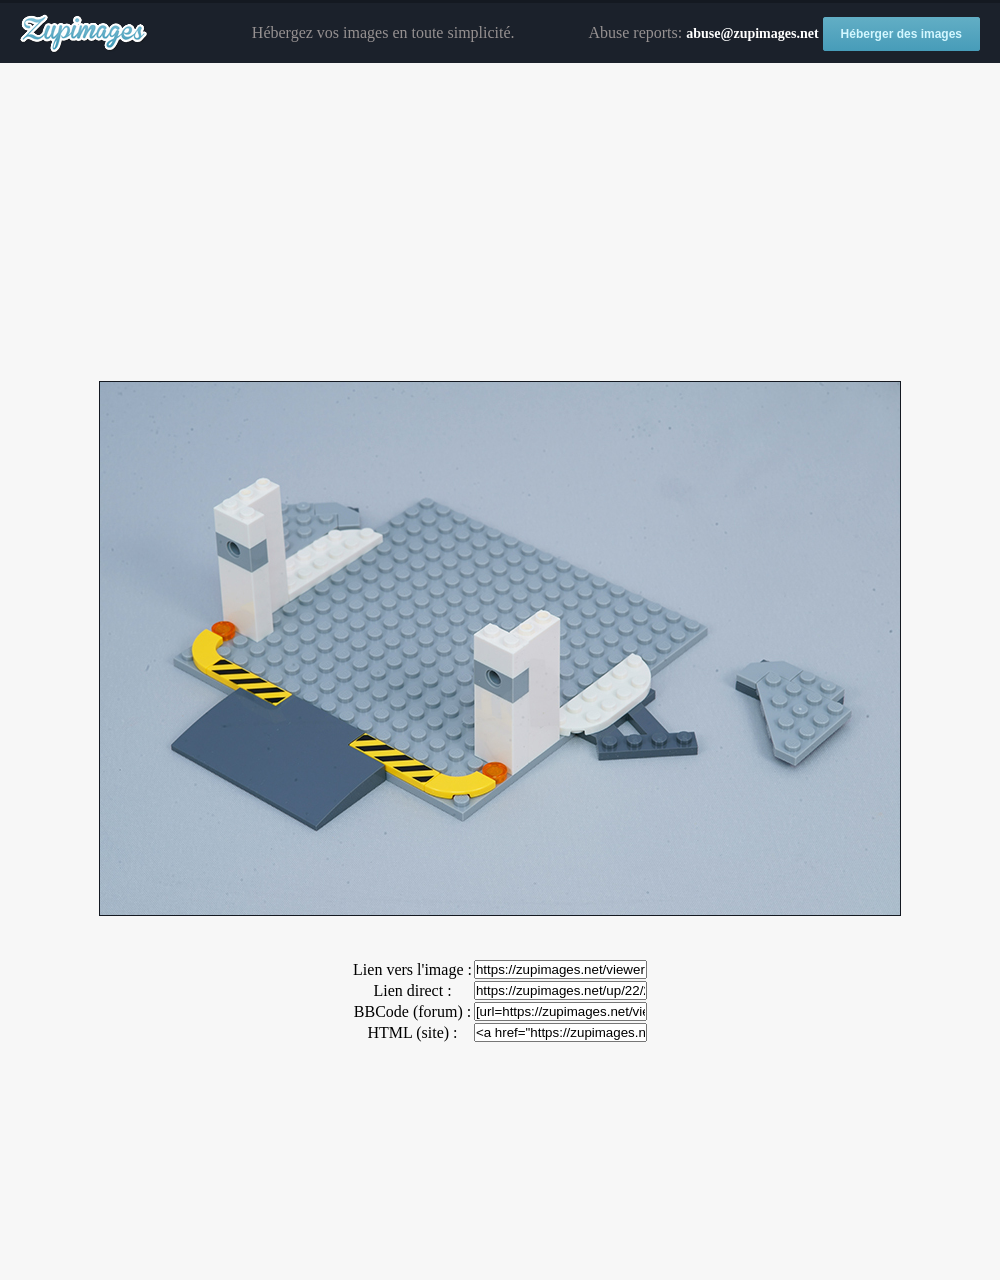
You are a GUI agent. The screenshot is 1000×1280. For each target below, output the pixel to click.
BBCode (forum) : (412, 1011)
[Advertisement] (500, 223)
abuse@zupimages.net (752, 33)
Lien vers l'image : (412, 969)
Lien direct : (412, 990)
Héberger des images (901, 34)
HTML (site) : (412, 1032)
